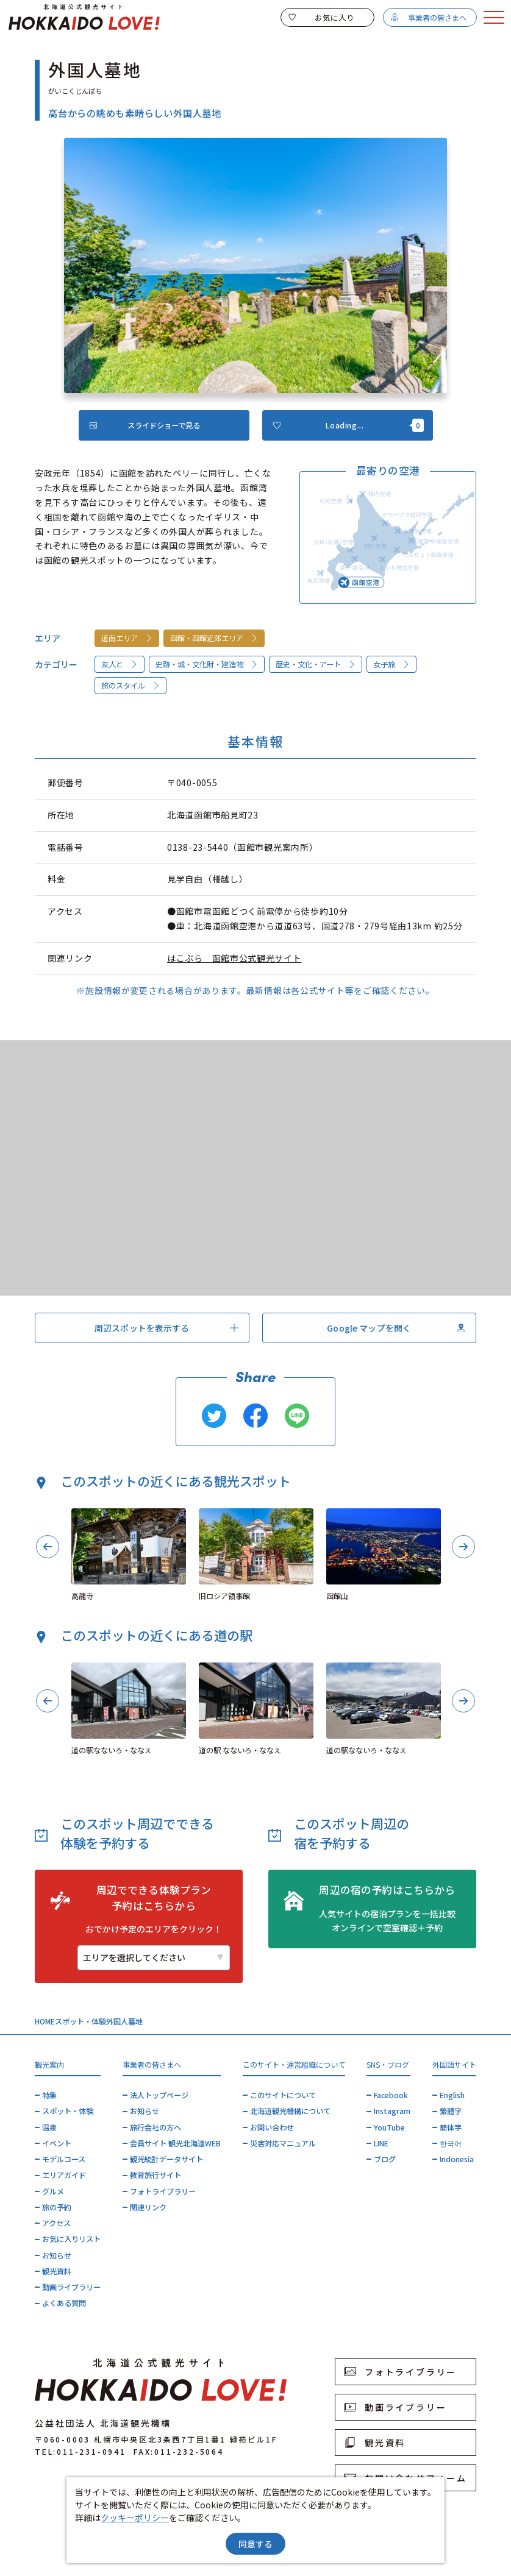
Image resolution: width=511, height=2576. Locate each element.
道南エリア (127, 638)
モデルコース (63, 2159)
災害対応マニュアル (283, 2143)
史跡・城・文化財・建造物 (207, 664)
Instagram (392, 2111)
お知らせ (56, 2255)
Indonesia (457, 2159)
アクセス (56, 2223)
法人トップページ (159, 2095)
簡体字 (451, 2127)
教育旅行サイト (155, 2175)
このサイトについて (283, 2095)
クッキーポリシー (135, 2517)
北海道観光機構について (290, 2111)
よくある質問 (64, 2303)
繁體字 (451, 2111)
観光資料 (56, 2271)
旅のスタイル (130, 685)
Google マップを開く (396, 1328)
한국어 (451, 2143)
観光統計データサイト (166, 2159)
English (452, 2095)
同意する (255, 2544)
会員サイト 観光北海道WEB (175, 2143)
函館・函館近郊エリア (214, 638)
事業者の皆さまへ (428, 17)
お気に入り (321, 17)
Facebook (391, 2095)
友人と (119, 664)
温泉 (49, 2127)
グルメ (53, 2191)
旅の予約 (56, 2207)
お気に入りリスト (71, 2239)
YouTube (389, 2127)
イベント (56, 2143)
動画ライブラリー (71, 2287)
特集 (49, 2095)
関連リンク (148, 2207)
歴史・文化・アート (316, 664)
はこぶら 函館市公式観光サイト (234, 958)
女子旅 (391, 664)
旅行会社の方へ (155, 2127)
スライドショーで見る (145, 425)
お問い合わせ (272, 2127)
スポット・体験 (80, 2021)
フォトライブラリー (163, 2191)
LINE (381, 2143)
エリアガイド (64, 2175)
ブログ (385, 2159)
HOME (45, 2021)
